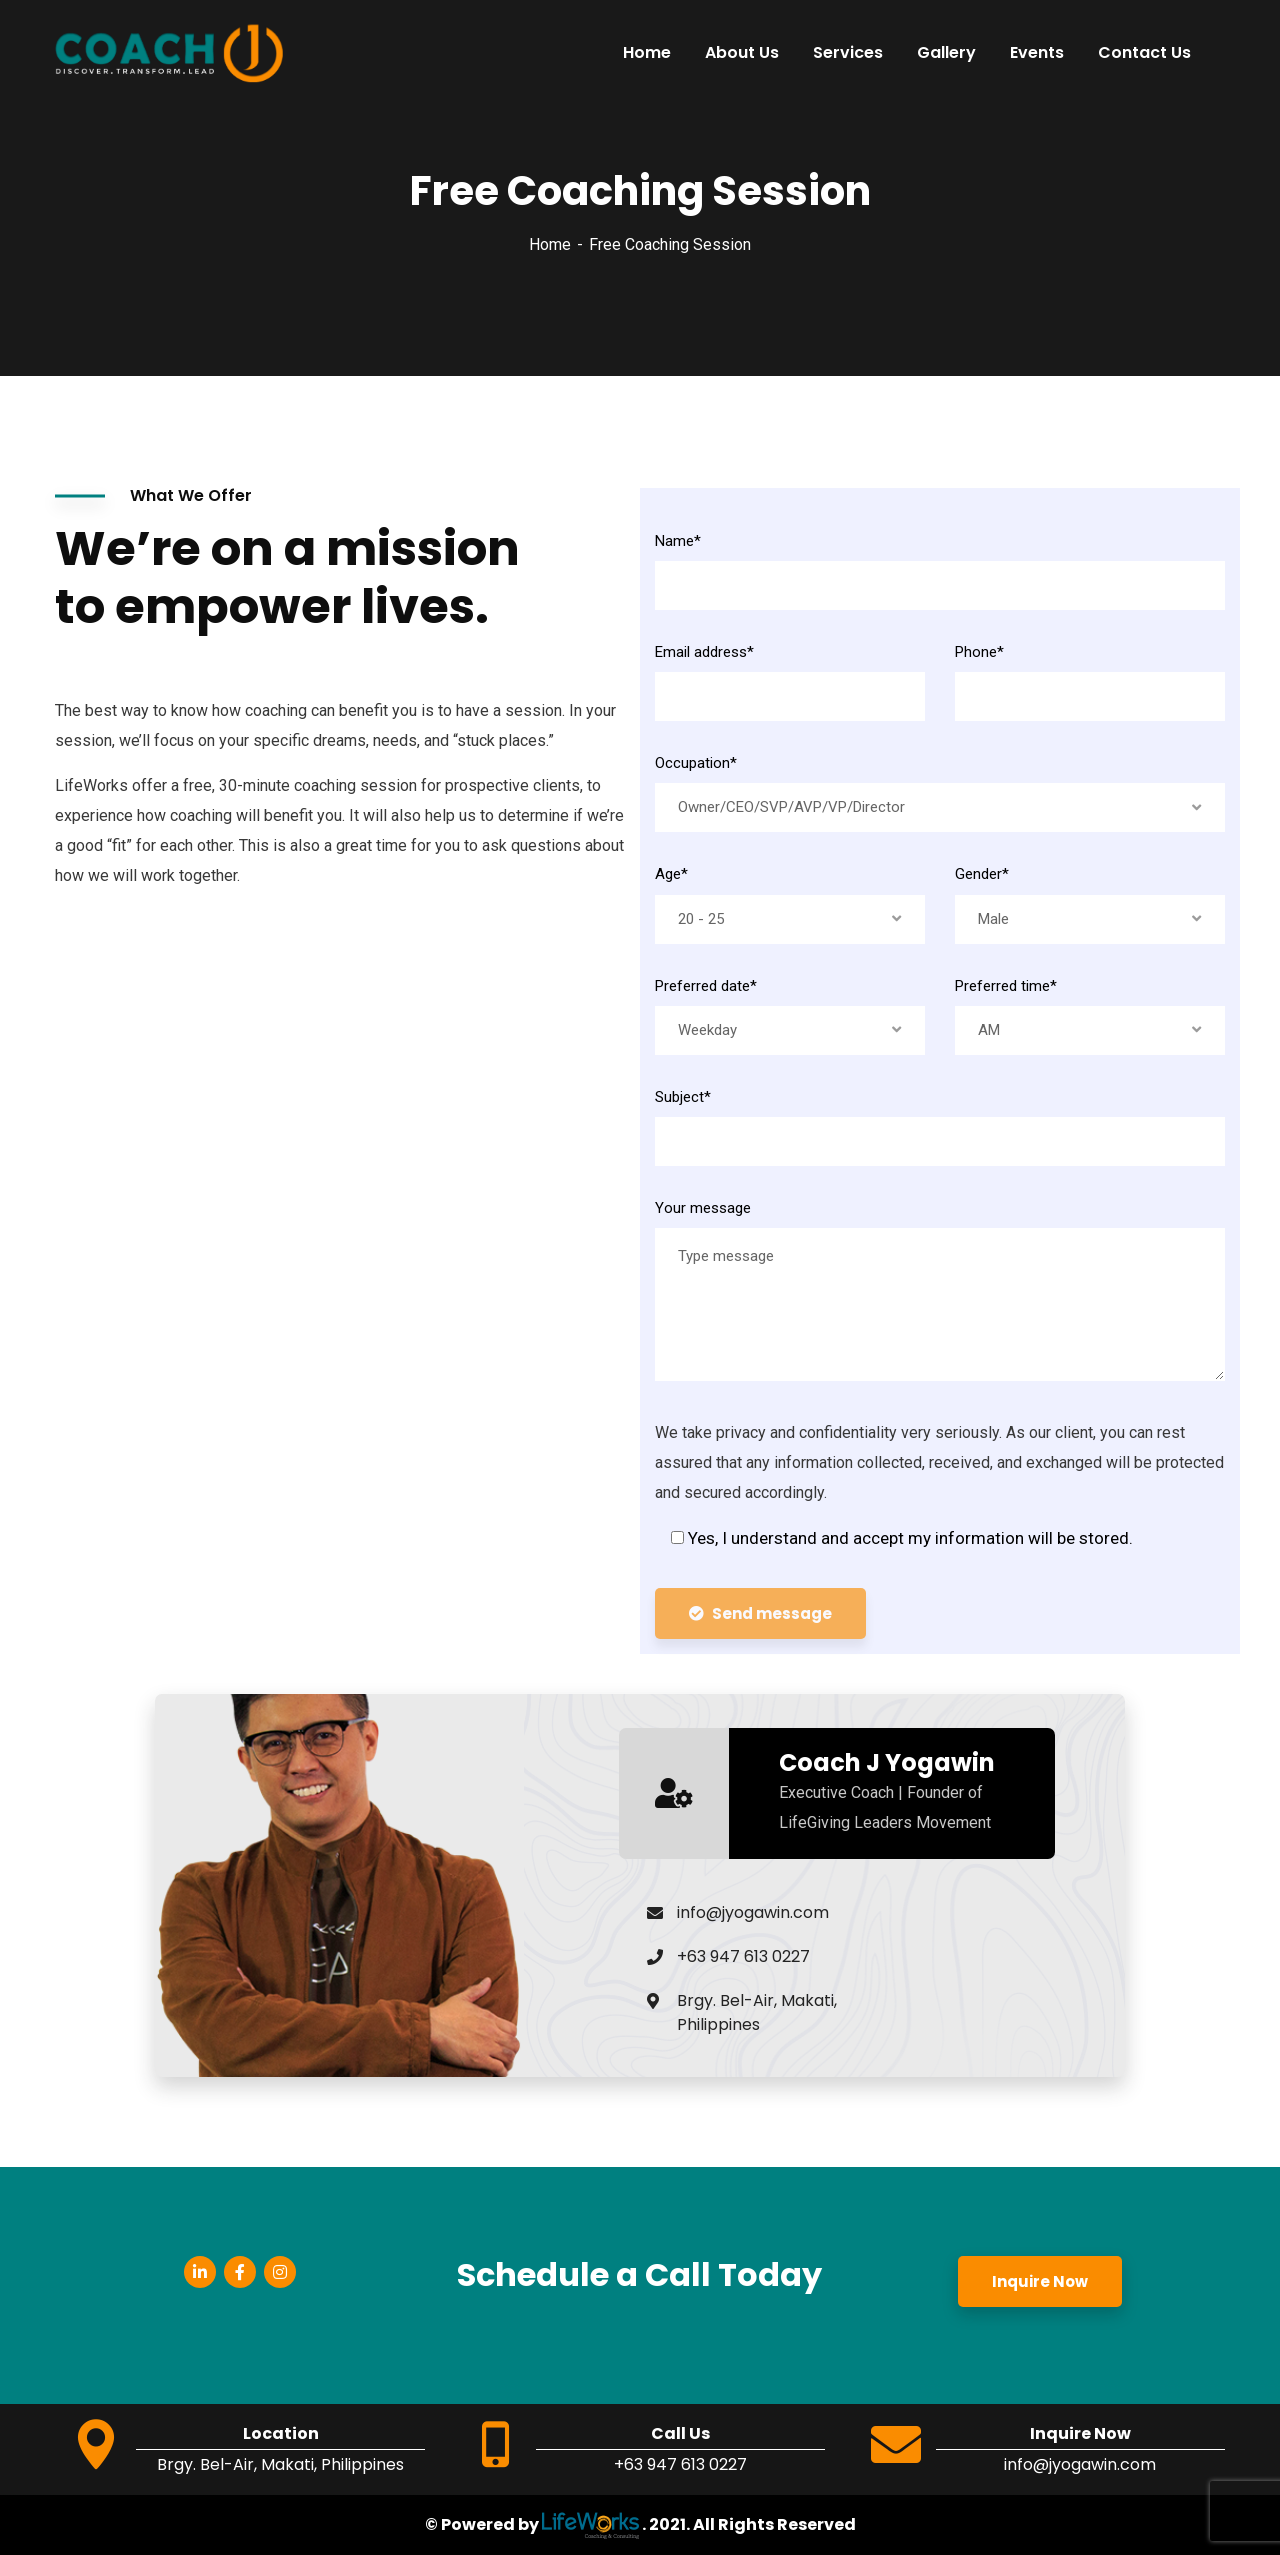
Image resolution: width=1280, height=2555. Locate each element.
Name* (678, 541)
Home (550, 244)
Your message (703, 1208)
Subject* (683, 1097)
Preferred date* (706, 986)
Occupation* (696, 763)
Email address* (704, 652)
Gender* (982, 874)
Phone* (979, 652)
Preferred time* (1006, 986)
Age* (671, 874)
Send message (760, 1613)
